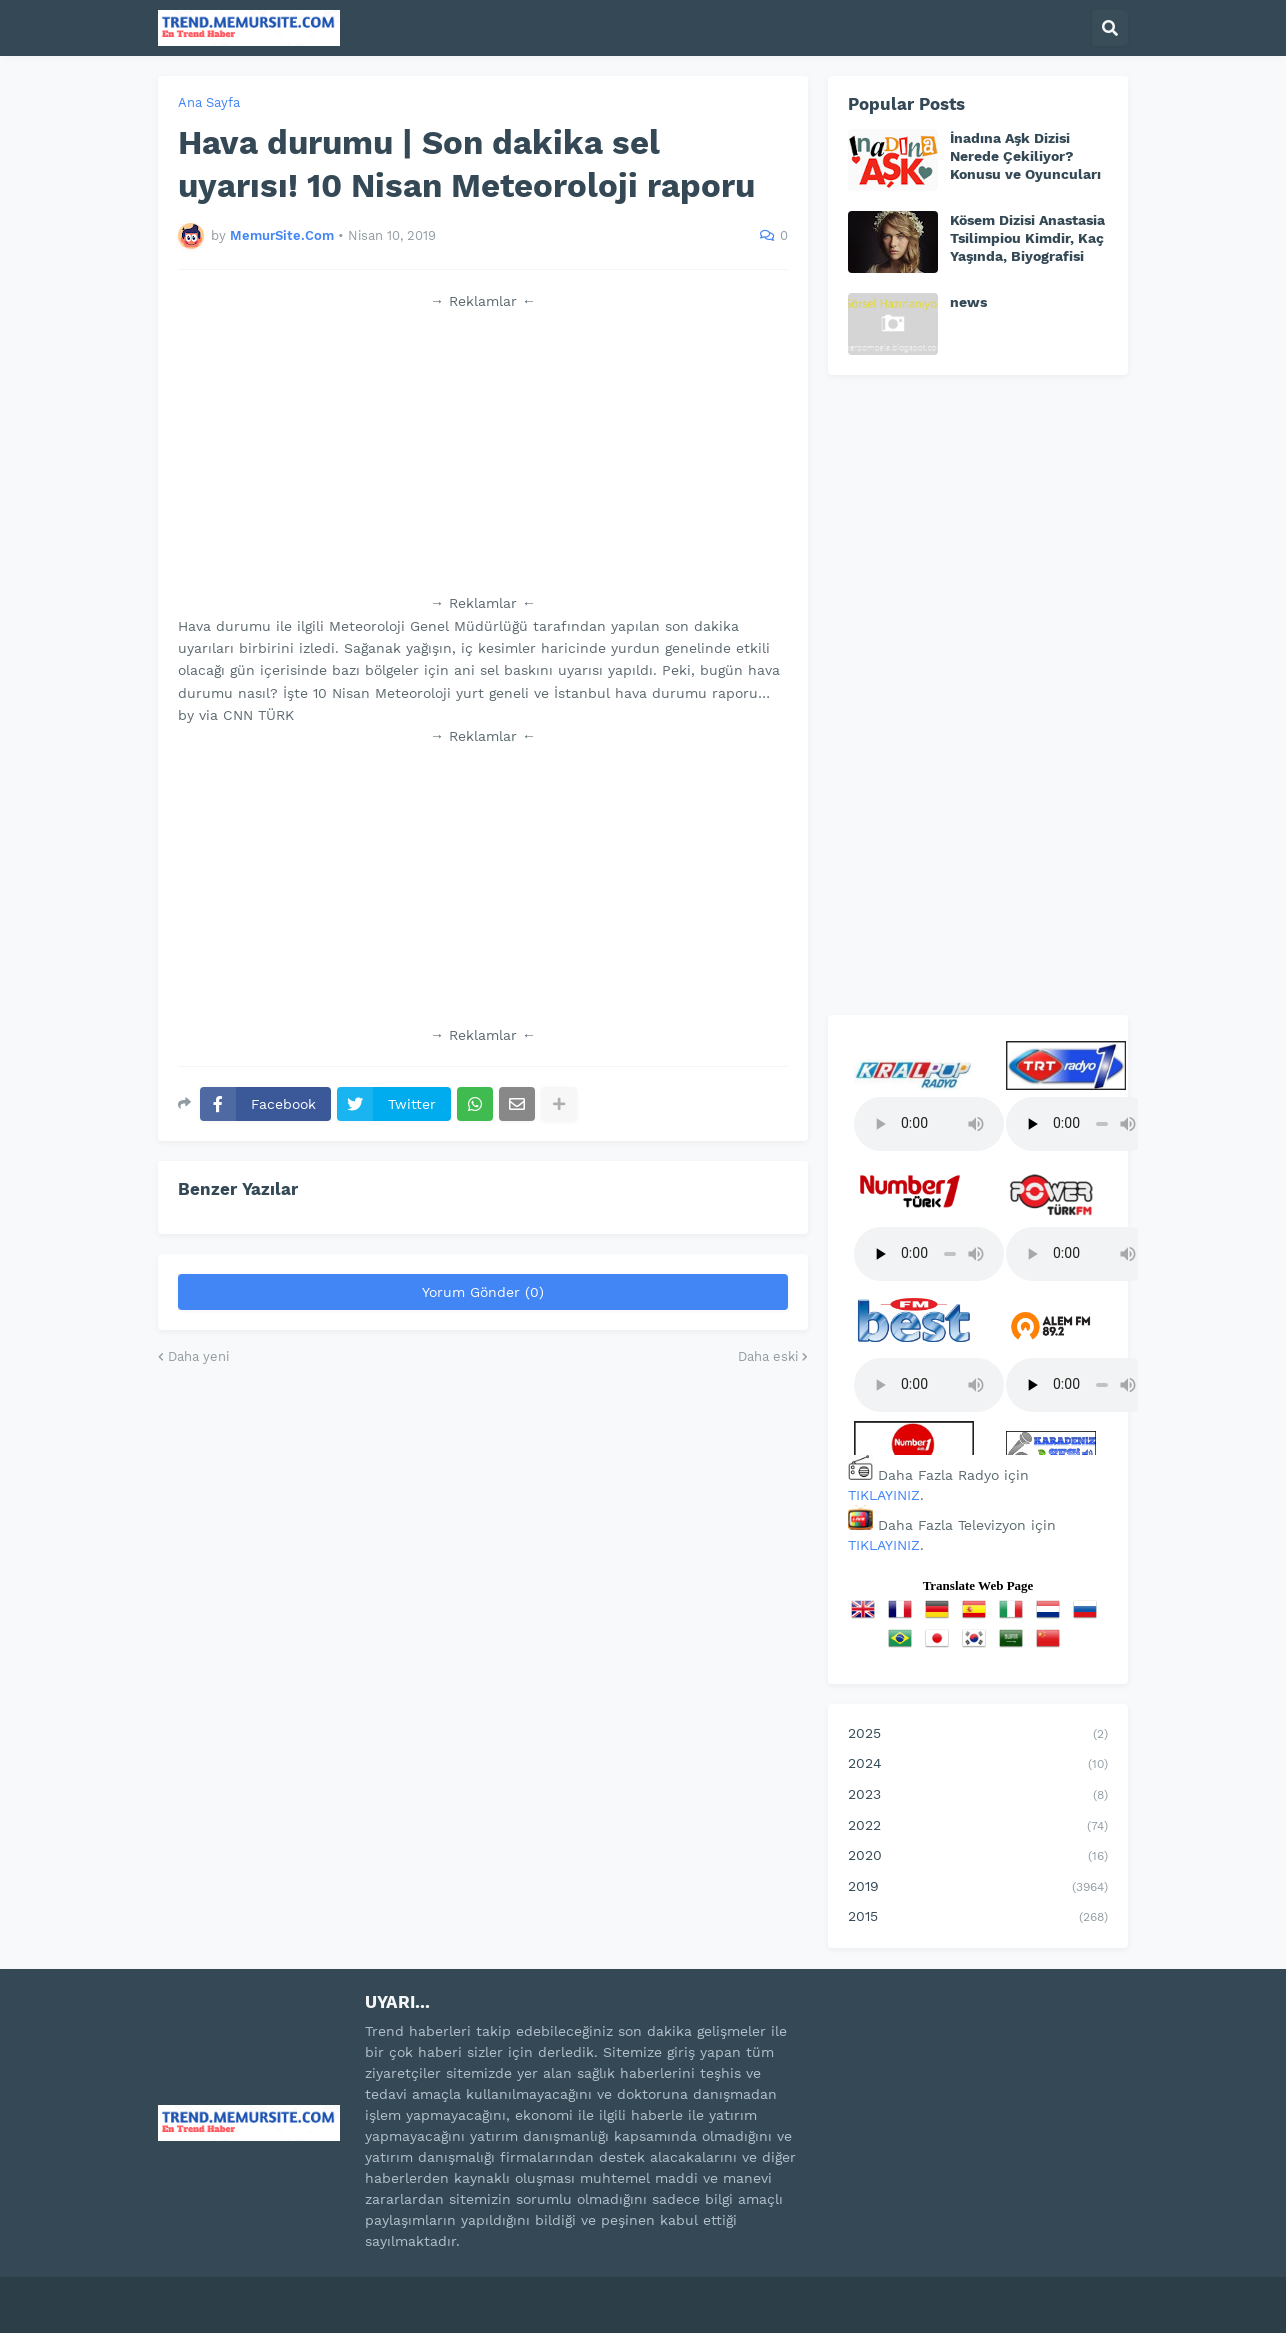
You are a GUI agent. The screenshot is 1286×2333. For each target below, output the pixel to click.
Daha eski (768, 1356)
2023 (978, 1796)
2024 (978, 1765)
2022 (978, 1827)
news (968, 302)
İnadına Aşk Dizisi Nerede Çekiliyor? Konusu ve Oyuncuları (1025, 156)
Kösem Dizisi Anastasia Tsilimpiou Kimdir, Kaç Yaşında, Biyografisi (1027, 238)
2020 (978, 1857)
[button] (1110, 28)
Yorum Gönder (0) (483, 1292)
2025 (978, 1735)
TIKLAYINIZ (884, 1495)
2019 (978, 1888)
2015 (978, 1918)
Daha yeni (198, 1356)
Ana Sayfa (209, 102)
